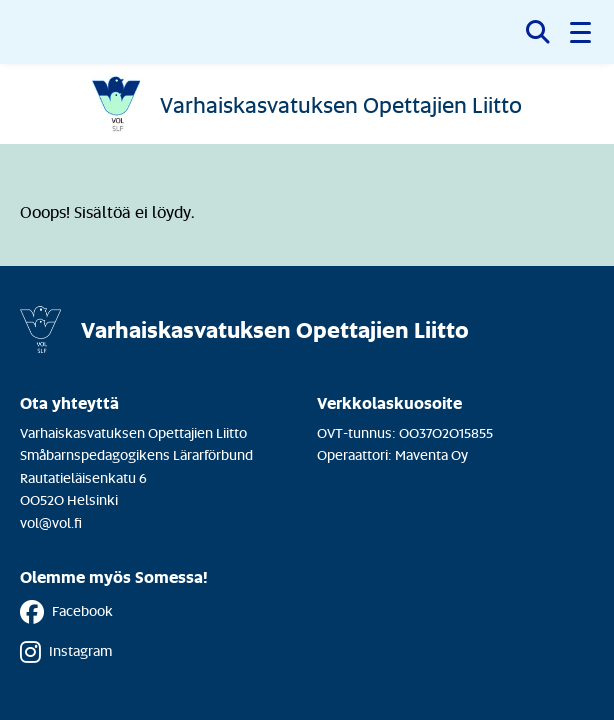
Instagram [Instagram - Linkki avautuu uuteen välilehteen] (66, 652)
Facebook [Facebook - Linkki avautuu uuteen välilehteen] (66, 612)
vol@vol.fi (51, 522)
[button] (582, 32)
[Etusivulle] (307, 104)
